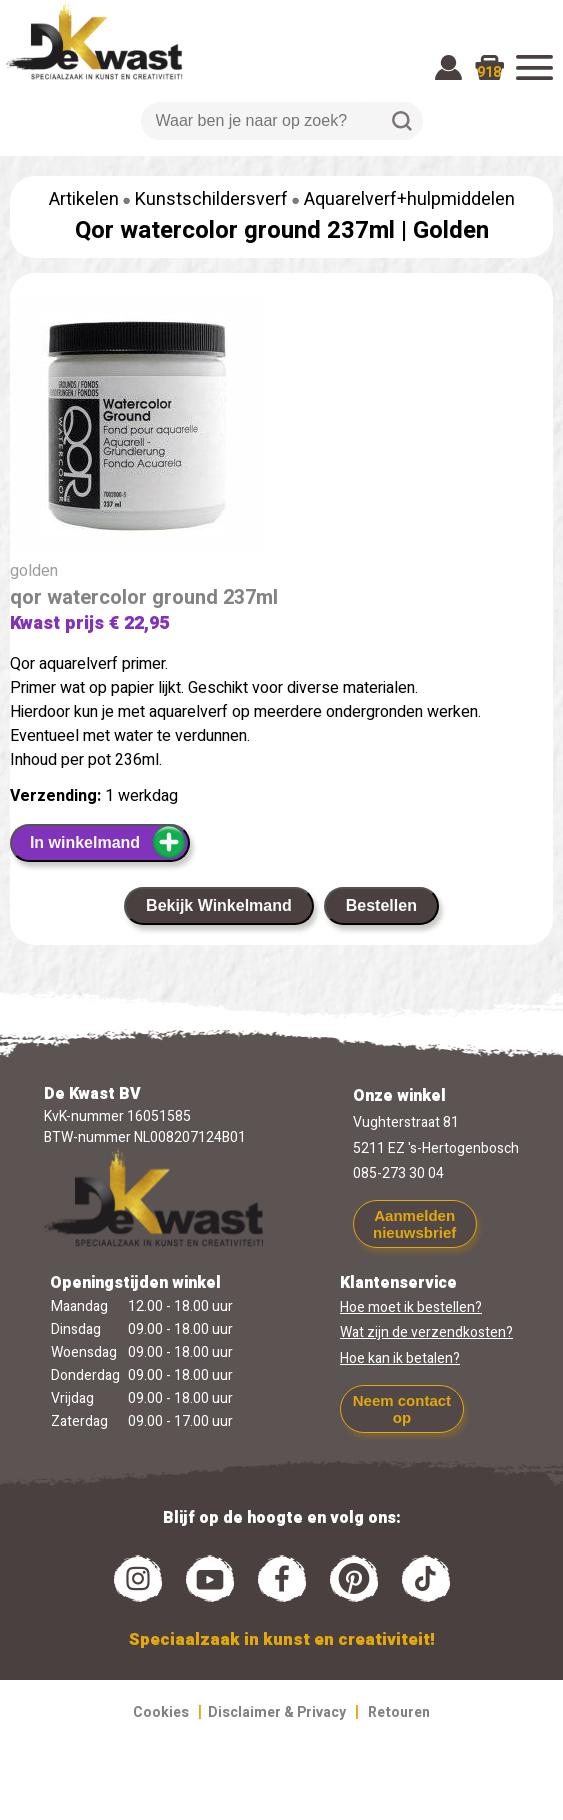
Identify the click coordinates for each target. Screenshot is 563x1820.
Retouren (399, 1712)
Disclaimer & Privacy (277, 1712)
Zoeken (402, 121)
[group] (281, 430)
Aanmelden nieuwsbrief (414, 1224)
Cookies (161, 1712)
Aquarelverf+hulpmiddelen (409, 199)
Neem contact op (402, 1409)
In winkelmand (108, 842)
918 (489, 72)
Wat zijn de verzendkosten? (426, 1332)
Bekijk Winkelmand (219, 905)
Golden (451, 230)
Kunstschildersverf (211, 199)
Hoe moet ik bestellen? (411, 1307)
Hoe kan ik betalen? (400, 1358)
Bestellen (381, 905)
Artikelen (84, 199)
